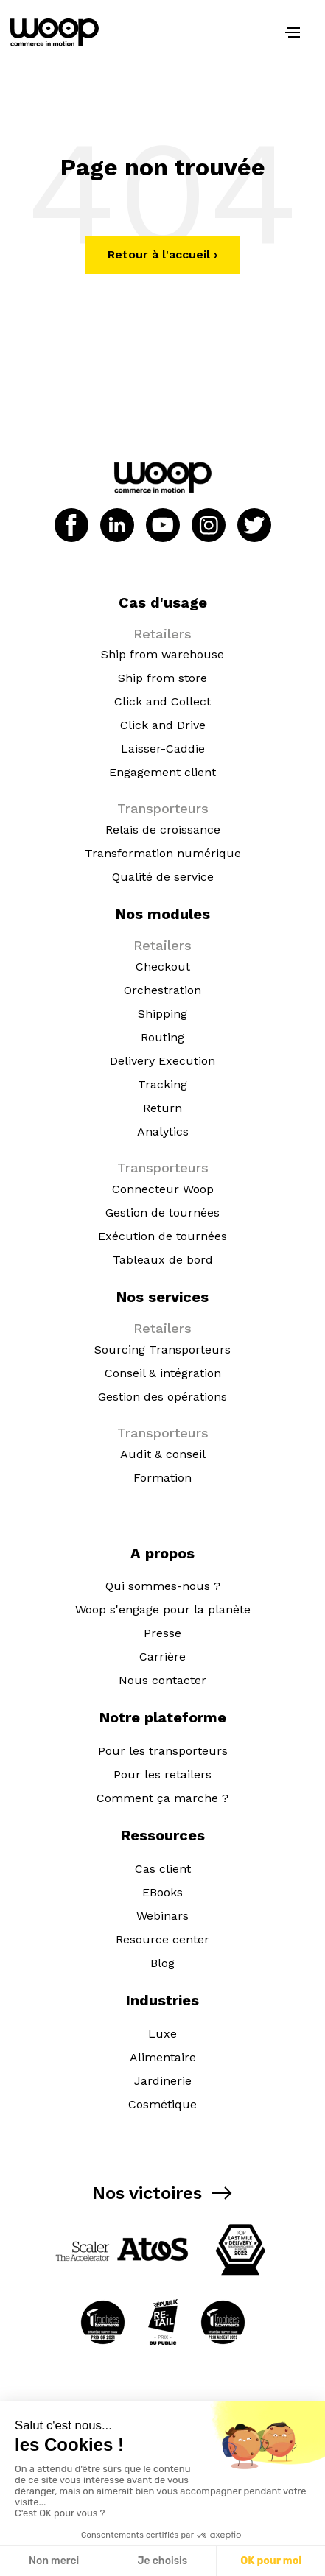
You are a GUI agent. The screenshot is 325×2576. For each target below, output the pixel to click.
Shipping (162, 1014)
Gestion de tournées (162, 1213)
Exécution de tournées (162, 1236)
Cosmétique (162, 2104)
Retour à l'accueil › (162, 254)
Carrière (162, 1657)
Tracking (162, 1084)
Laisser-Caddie (163, 749)
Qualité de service (163, 877)
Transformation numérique (163, 853)
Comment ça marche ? (162, 1798)
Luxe (162, 2034)
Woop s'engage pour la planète (163, 1609)
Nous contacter (162, 1680)
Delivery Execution (162, 1061)
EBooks (162, 1892)
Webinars (162, 1916)
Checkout (163, 967)
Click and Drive (163, 725)
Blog (162, 1963)
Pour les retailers (162, 1774)
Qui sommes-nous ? (162, 1586)
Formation (162, 1478)
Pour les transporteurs (163, 1751)
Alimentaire (163, 2057)
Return (162, 1108)
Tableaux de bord (163, 1260)
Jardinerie (163, 2081)
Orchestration (162, 990)
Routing (162, 1037)
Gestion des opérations (162, 1397)
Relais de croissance (162, 830)
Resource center (162, 1939)
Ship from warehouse (162, 654)
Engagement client (162, 772)
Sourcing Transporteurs (162, 1349)
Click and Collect (162, 701)
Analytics (163, 1132)
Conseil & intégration (163, 1373)
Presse (162, 1633)
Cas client (163, 1869)
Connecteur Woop (163, 1189)
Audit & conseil (163, 1454)
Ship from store (162, 678)
